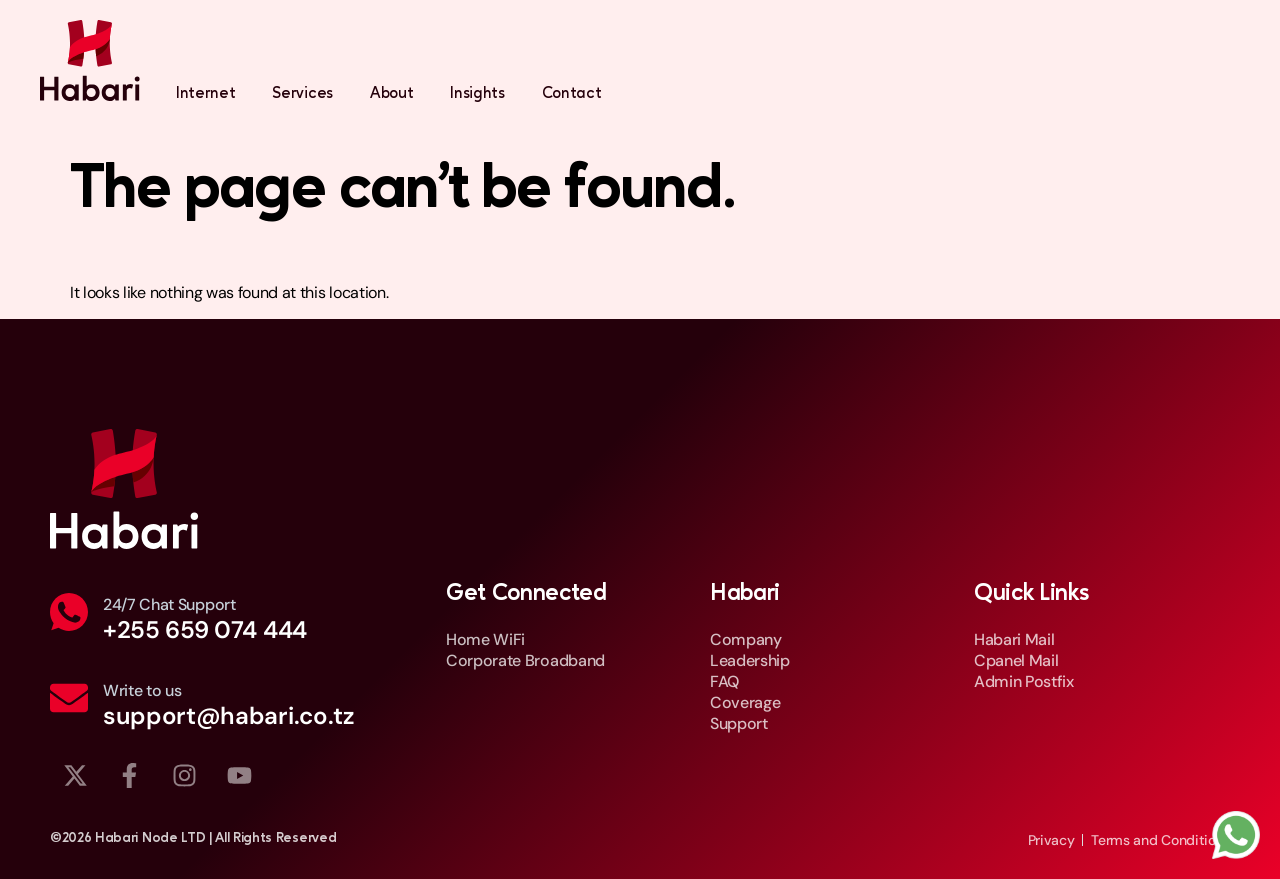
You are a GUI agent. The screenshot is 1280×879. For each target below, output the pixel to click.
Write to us (142, 690)
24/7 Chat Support (169, 604)
